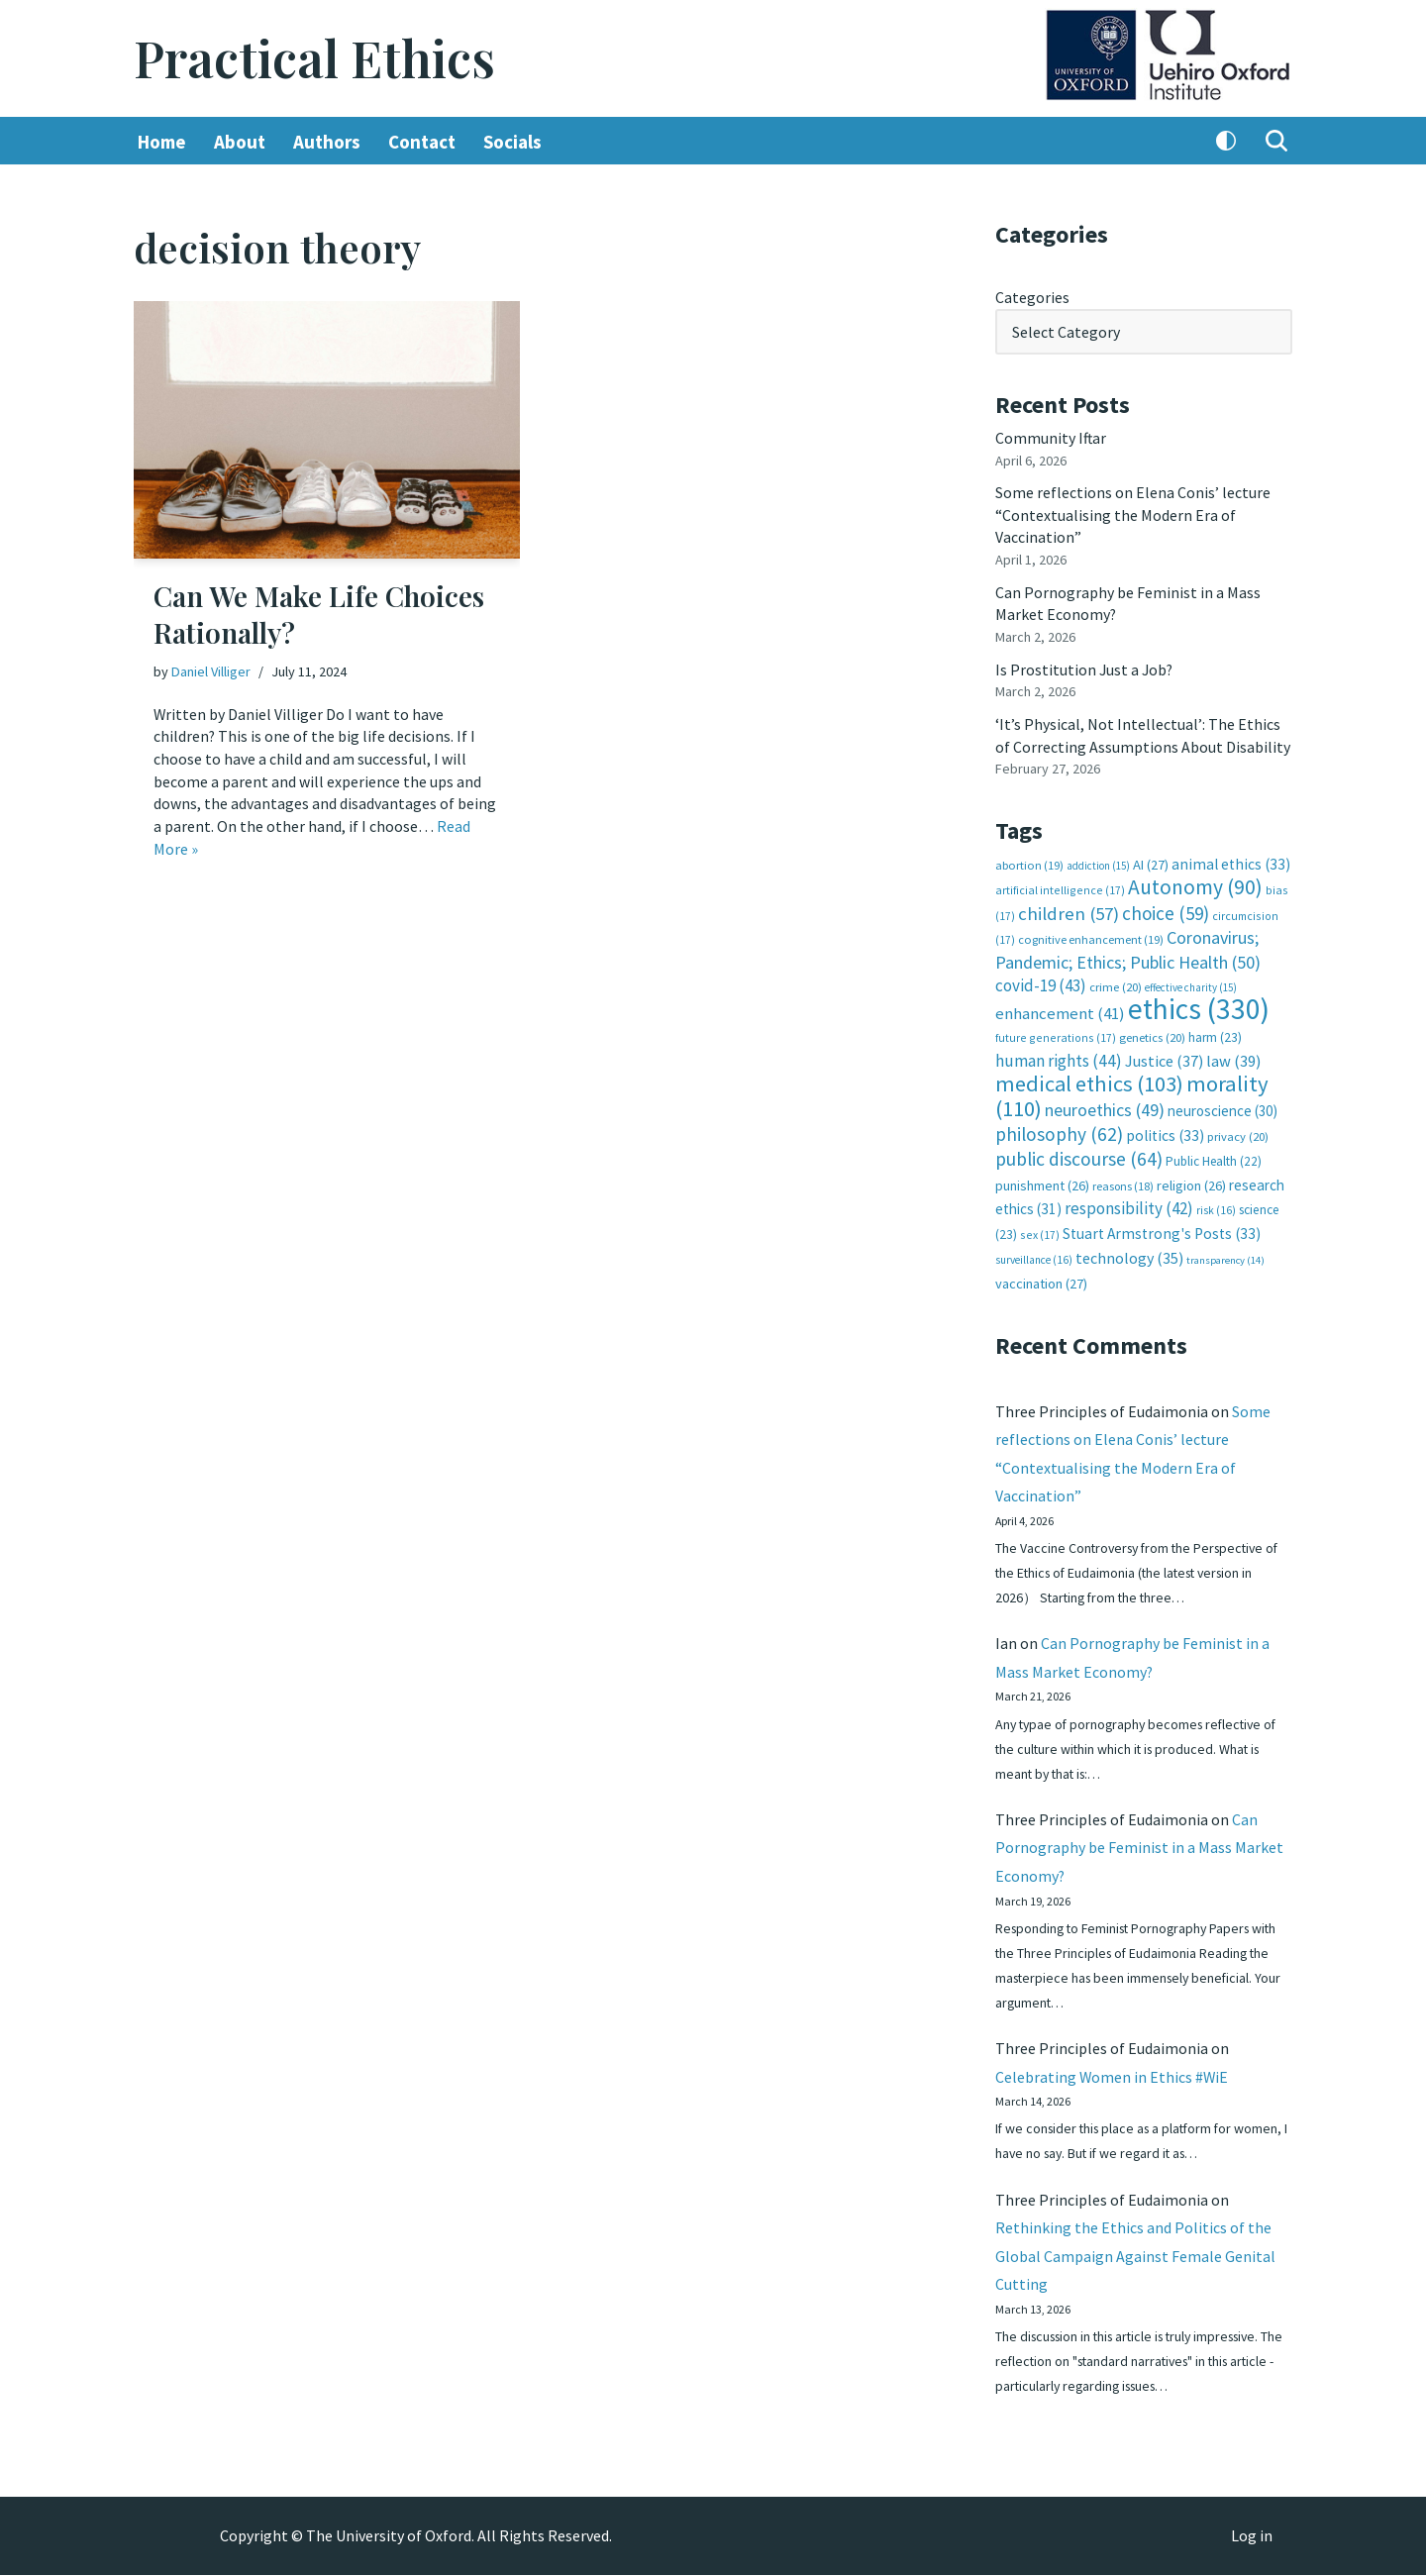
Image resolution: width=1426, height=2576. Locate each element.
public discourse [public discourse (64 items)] (1079, 1152)
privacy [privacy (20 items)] (1238, 1128)
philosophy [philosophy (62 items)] (1059, 1126)
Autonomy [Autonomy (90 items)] (1195, 882)
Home (162, 142)
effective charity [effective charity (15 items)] (1191, 981)
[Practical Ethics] (314, 59)
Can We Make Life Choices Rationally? (318, 614)
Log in (1252, 2537)
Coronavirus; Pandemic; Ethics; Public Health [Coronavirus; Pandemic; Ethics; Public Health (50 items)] (1128, 944)
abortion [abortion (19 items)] (1029, 860)
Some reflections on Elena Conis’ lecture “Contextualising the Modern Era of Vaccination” (1133, 513)
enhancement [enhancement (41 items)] (1060, 1007)
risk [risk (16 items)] (1216, 1202)
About (239, 142)
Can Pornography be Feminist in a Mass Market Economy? (1139, 1843)
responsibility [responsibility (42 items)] (1129, 1200)
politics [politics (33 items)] (1165, 1127)
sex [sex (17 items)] (1040, 1226)
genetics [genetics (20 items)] (1152, 1031)
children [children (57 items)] (1068, 908)
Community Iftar (1051, 437)
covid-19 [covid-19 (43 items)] (1040, 979)
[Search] (1276, 142)
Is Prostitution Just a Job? (1085, 666)
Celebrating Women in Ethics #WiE (1112, 2074)
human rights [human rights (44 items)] (1058, 1054)
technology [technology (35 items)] (1129, 1249)
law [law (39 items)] (1233, 1054)
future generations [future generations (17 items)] (1055, 1031)
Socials (513, 142)
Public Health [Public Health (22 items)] (1214, 1154)
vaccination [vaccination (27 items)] (1041, 1276)
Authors (326, 142)
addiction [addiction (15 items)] (1098, 861)
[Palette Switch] (1226, 142)
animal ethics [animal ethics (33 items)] (1230, 859)
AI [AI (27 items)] (1151, 860)
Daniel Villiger (211, 671)
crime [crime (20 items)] (1115, 981)
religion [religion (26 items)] (1191, 1177)
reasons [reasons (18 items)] (1123, 1178)
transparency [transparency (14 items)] (1225, 1251)
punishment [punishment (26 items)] (1042, 1177)
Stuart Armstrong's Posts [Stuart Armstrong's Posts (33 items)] (1162, 1225)
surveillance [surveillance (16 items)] (1033, 1251)
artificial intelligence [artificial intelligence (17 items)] (1060, 884)
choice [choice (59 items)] (1165, 908)
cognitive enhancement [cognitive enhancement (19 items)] (1091, 934)
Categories (1032, 297)
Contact (422, 142)
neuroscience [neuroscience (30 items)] (1222, 1103)
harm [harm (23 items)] (1215, 1031)
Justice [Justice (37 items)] (1164, 1054)
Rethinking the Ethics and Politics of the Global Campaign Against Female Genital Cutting (1135, 2255)
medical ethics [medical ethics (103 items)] (1089, 1077)
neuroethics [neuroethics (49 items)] (1105, 1102)
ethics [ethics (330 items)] (1199, 1002)
